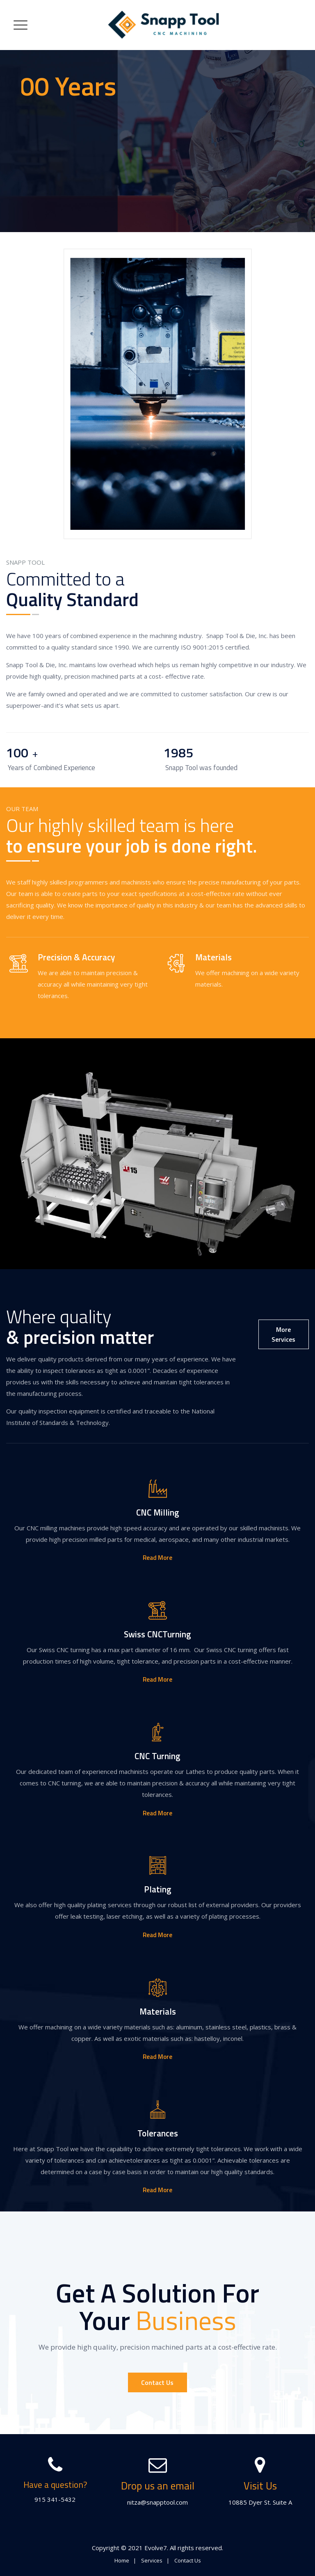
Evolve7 (155, 2548)
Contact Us (157, 2382)
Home (121, 2560)
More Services (283, 1334)
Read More (157, 1557)
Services (151, 2560)
